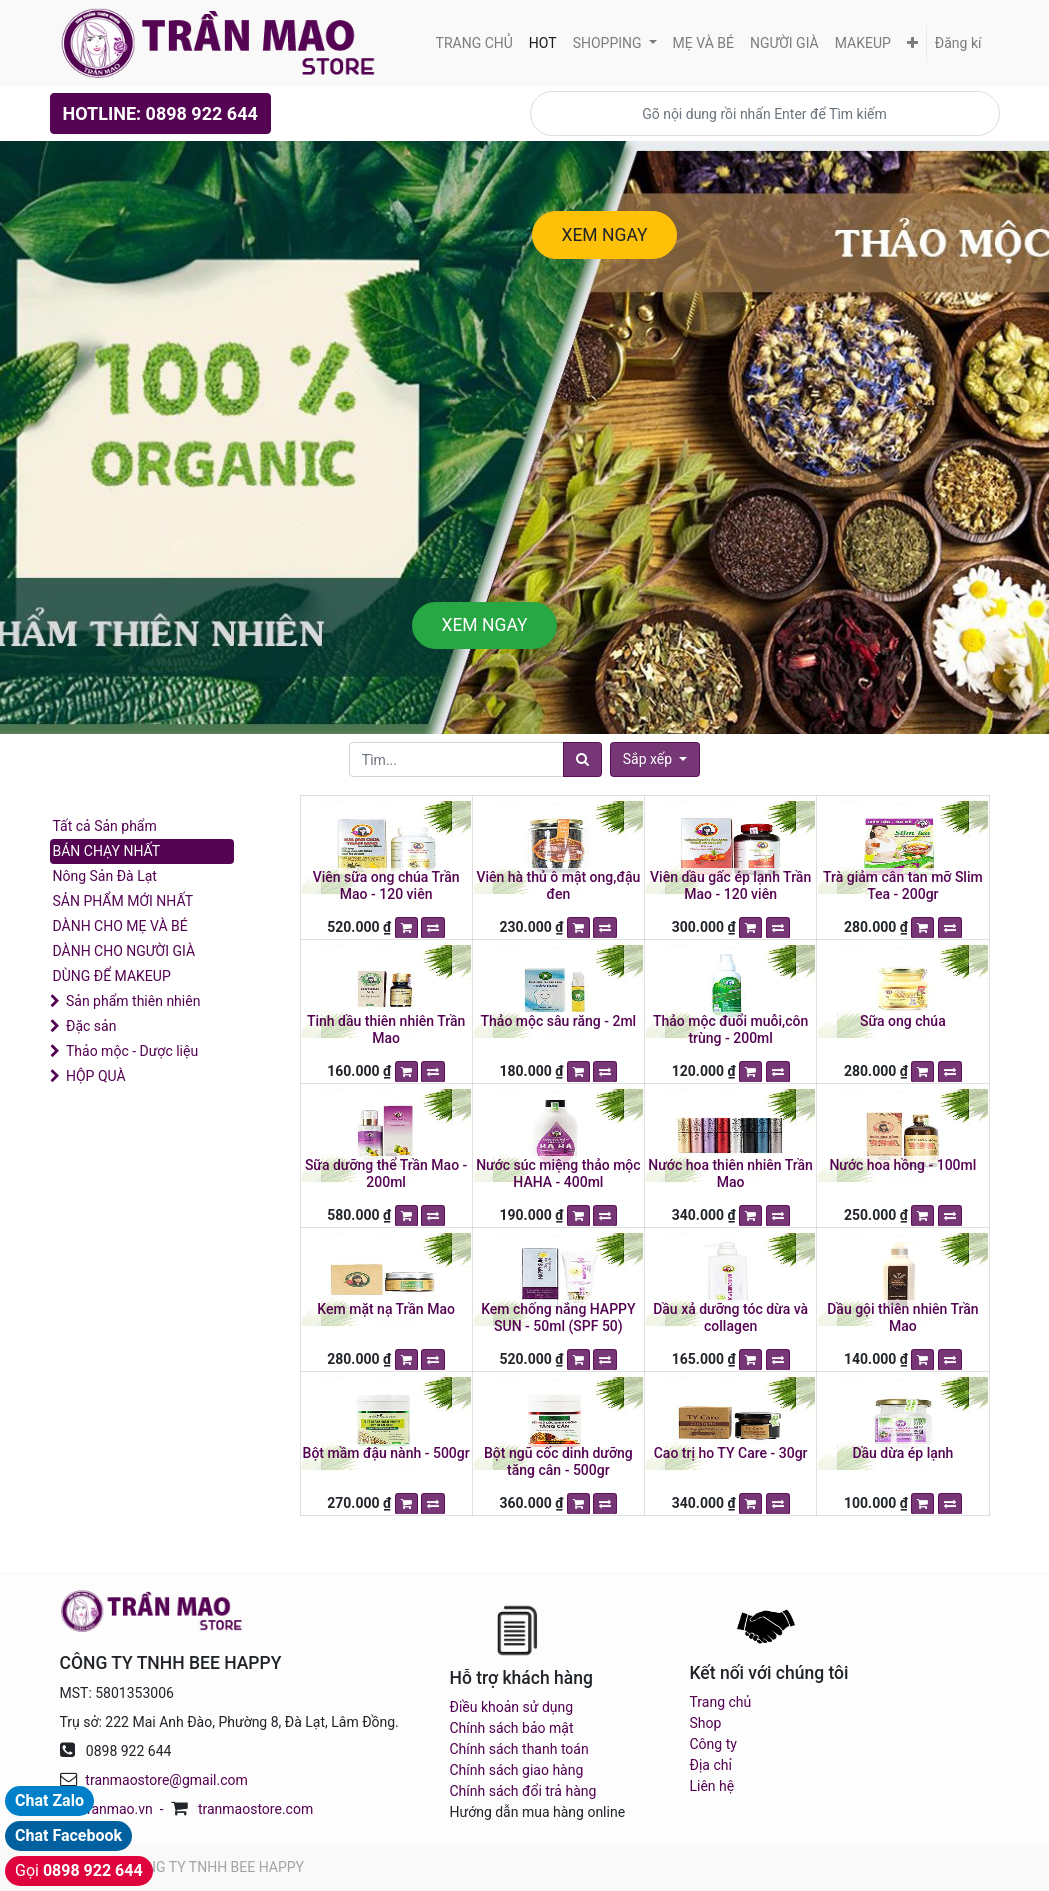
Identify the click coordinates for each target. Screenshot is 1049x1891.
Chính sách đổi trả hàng (523, 1791)
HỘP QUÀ (96, 1076)
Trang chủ (721, 1702)
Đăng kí (958, 43)
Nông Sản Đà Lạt (105, 876)
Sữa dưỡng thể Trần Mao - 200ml (386, 1173)
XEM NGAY (604, 235)
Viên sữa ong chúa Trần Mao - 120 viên (386, 885)
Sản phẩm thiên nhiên (133, 1001)
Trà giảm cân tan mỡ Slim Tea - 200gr (903, 885)
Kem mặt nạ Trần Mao (386, 1309)
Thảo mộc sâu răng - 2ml (559, 1021)
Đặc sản (91, 1026)
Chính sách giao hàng (517, 1770)
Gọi (79, 1870)
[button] (912, 43)
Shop (706, 1723)
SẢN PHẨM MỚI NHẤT (123, 901)
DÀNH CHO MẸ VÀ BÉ (120, 926)
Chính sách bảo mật (512, 1728)
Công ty (713, 1744)
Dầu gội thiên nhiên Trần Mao (902, 1317)
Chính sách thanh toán (519, 1749)
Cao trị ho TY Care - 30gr (731, 1453)
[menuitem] (474, 43)
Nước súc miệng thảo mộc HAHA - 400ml (558, 1173)
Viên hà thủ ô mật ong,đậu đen (558, 885)
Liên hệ (712, 1786)
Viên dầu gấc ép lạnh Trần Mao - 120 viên (730, 885)
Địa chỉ (711, 1765)
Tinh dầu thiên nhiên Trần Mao (386, 1029)
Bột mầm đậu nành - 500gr (386, 1453)
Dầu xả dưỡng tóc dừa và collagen (730, 1317)
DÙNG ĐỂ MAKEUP (112, 976)
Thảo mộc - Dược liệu (132, 1051)
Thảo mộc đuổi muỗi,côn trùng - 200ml (730, 1029)
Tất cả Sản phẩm (105, 826)
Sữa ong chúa (903, 1021)
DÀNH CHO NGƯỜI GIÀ (124, 951)
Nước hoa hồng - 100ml (902, 1165)
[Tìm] (582, 759)
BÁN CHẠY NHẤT (107, 851)
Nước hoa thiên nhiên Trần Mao (730, 1173)
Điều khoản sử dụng (512, 1707)
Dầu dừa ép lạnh (902, 1453)
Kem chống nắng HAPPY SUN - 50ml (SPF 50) (558, 1317)
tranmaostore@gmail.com (166, 1780)
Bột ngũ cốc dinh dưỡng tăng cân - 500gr (558, 1461)
